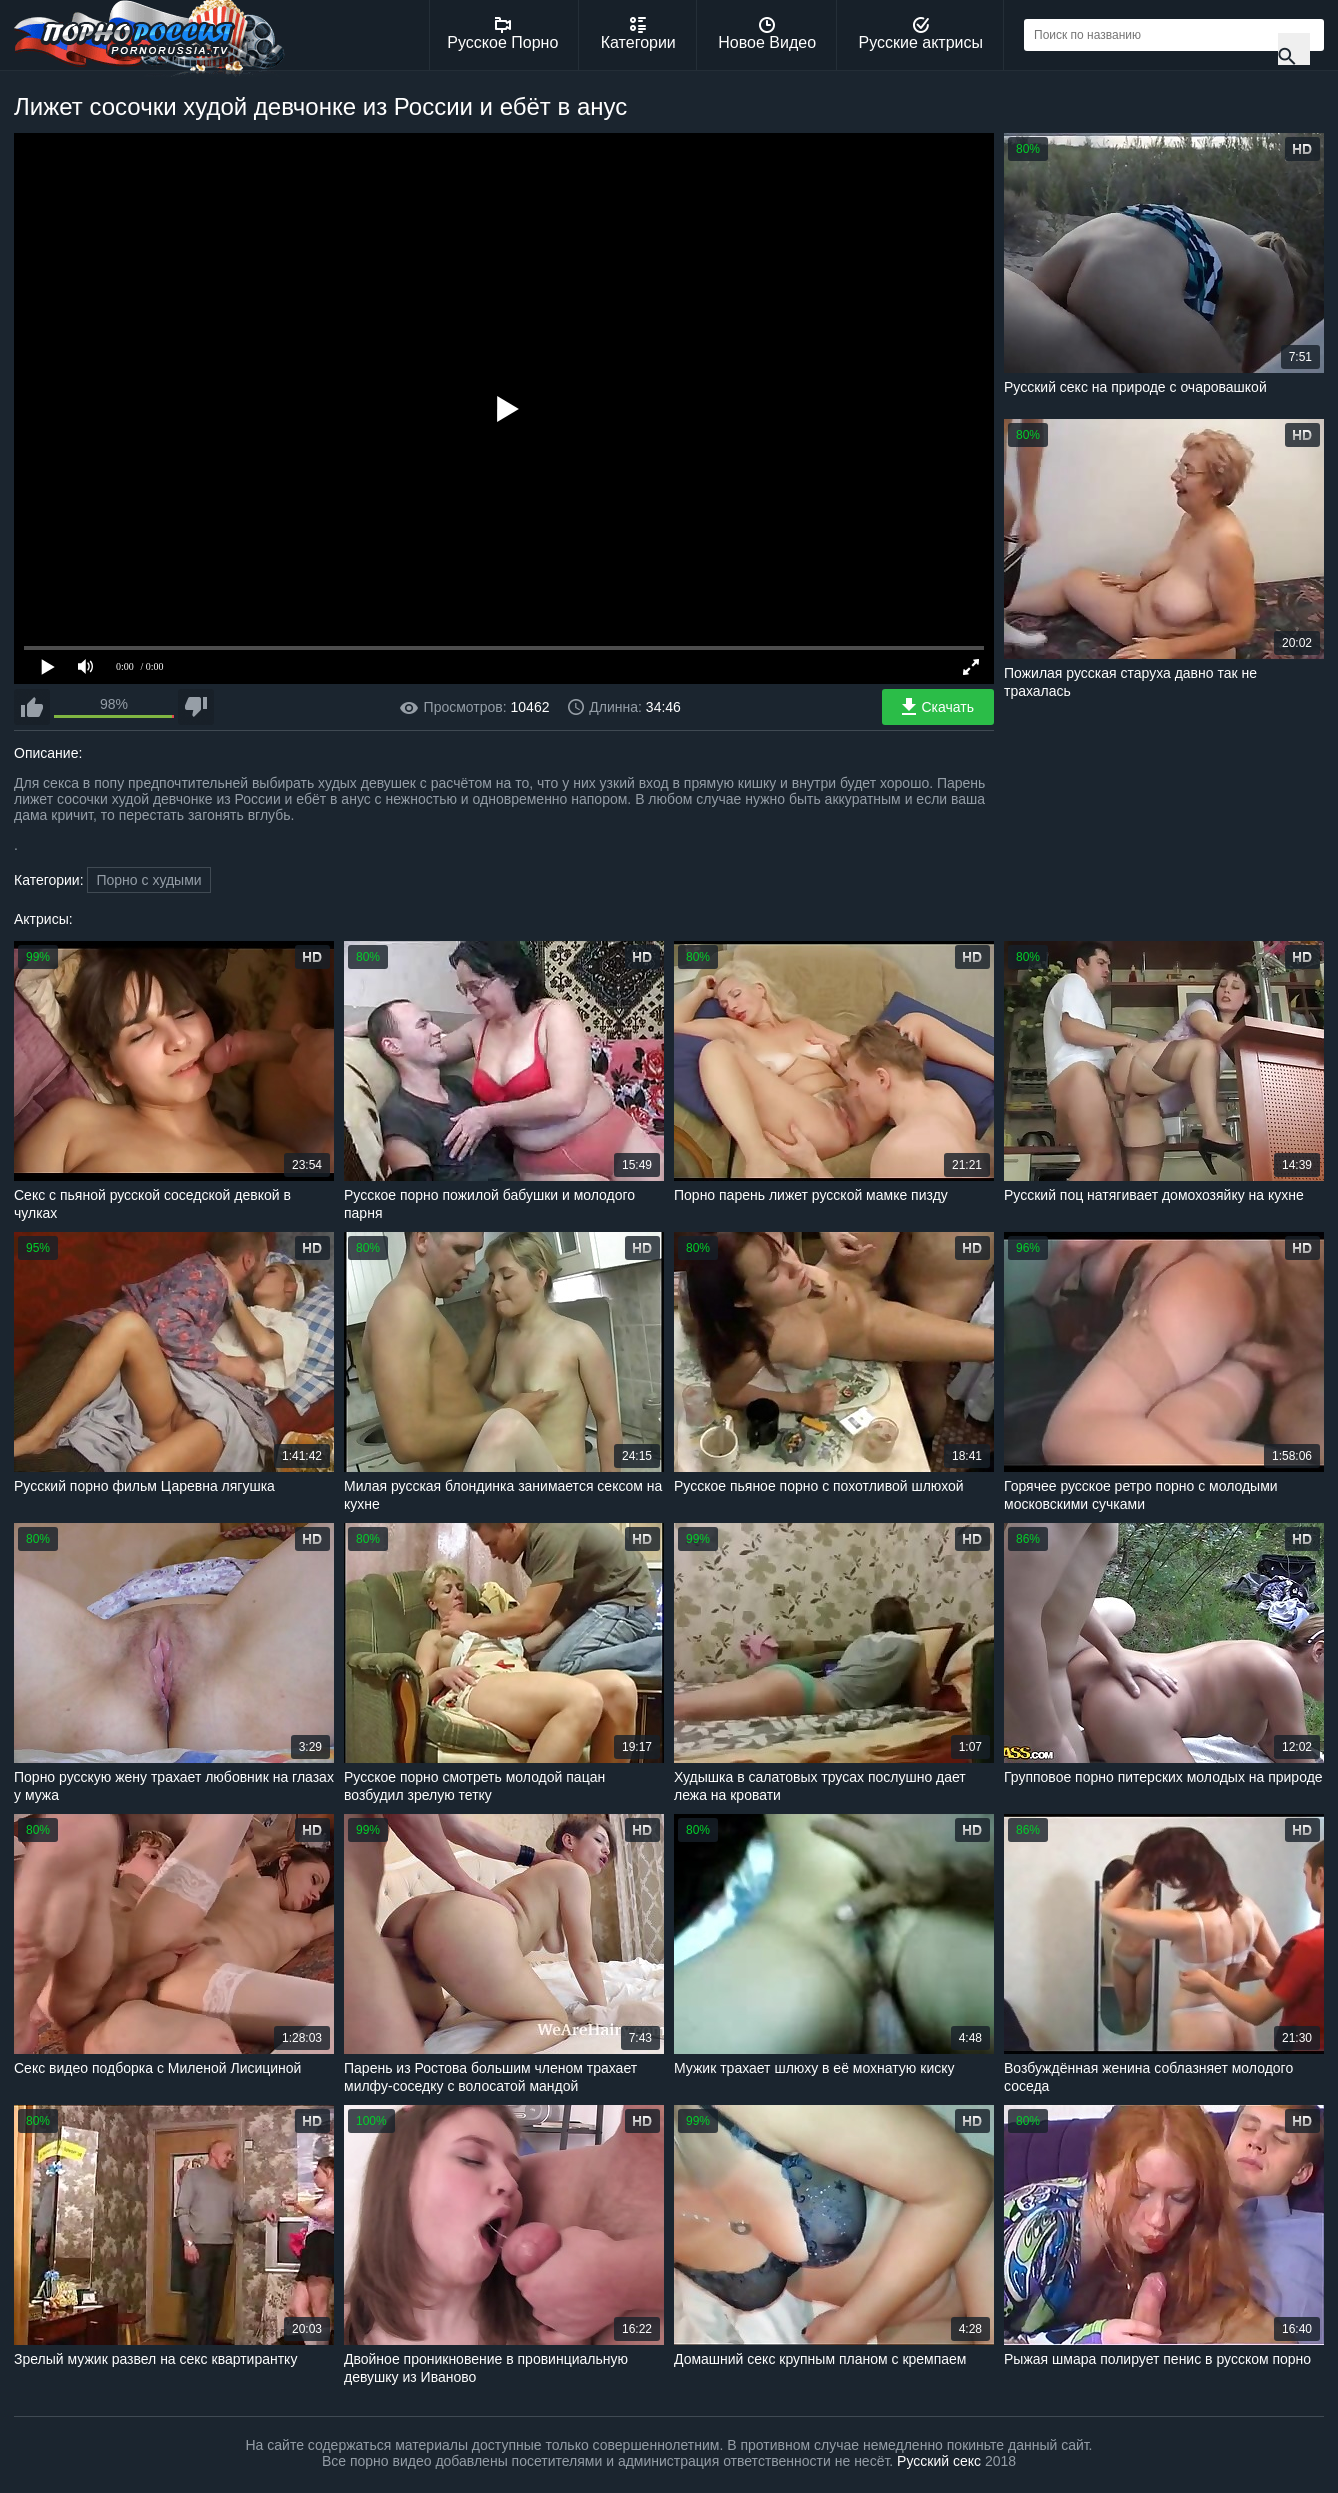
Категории (638, 34)
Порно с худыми (148, 880)
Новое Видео (767, 34)
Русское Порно (502, 34)
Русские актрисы (920, 34)
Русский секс (939, 2461)
